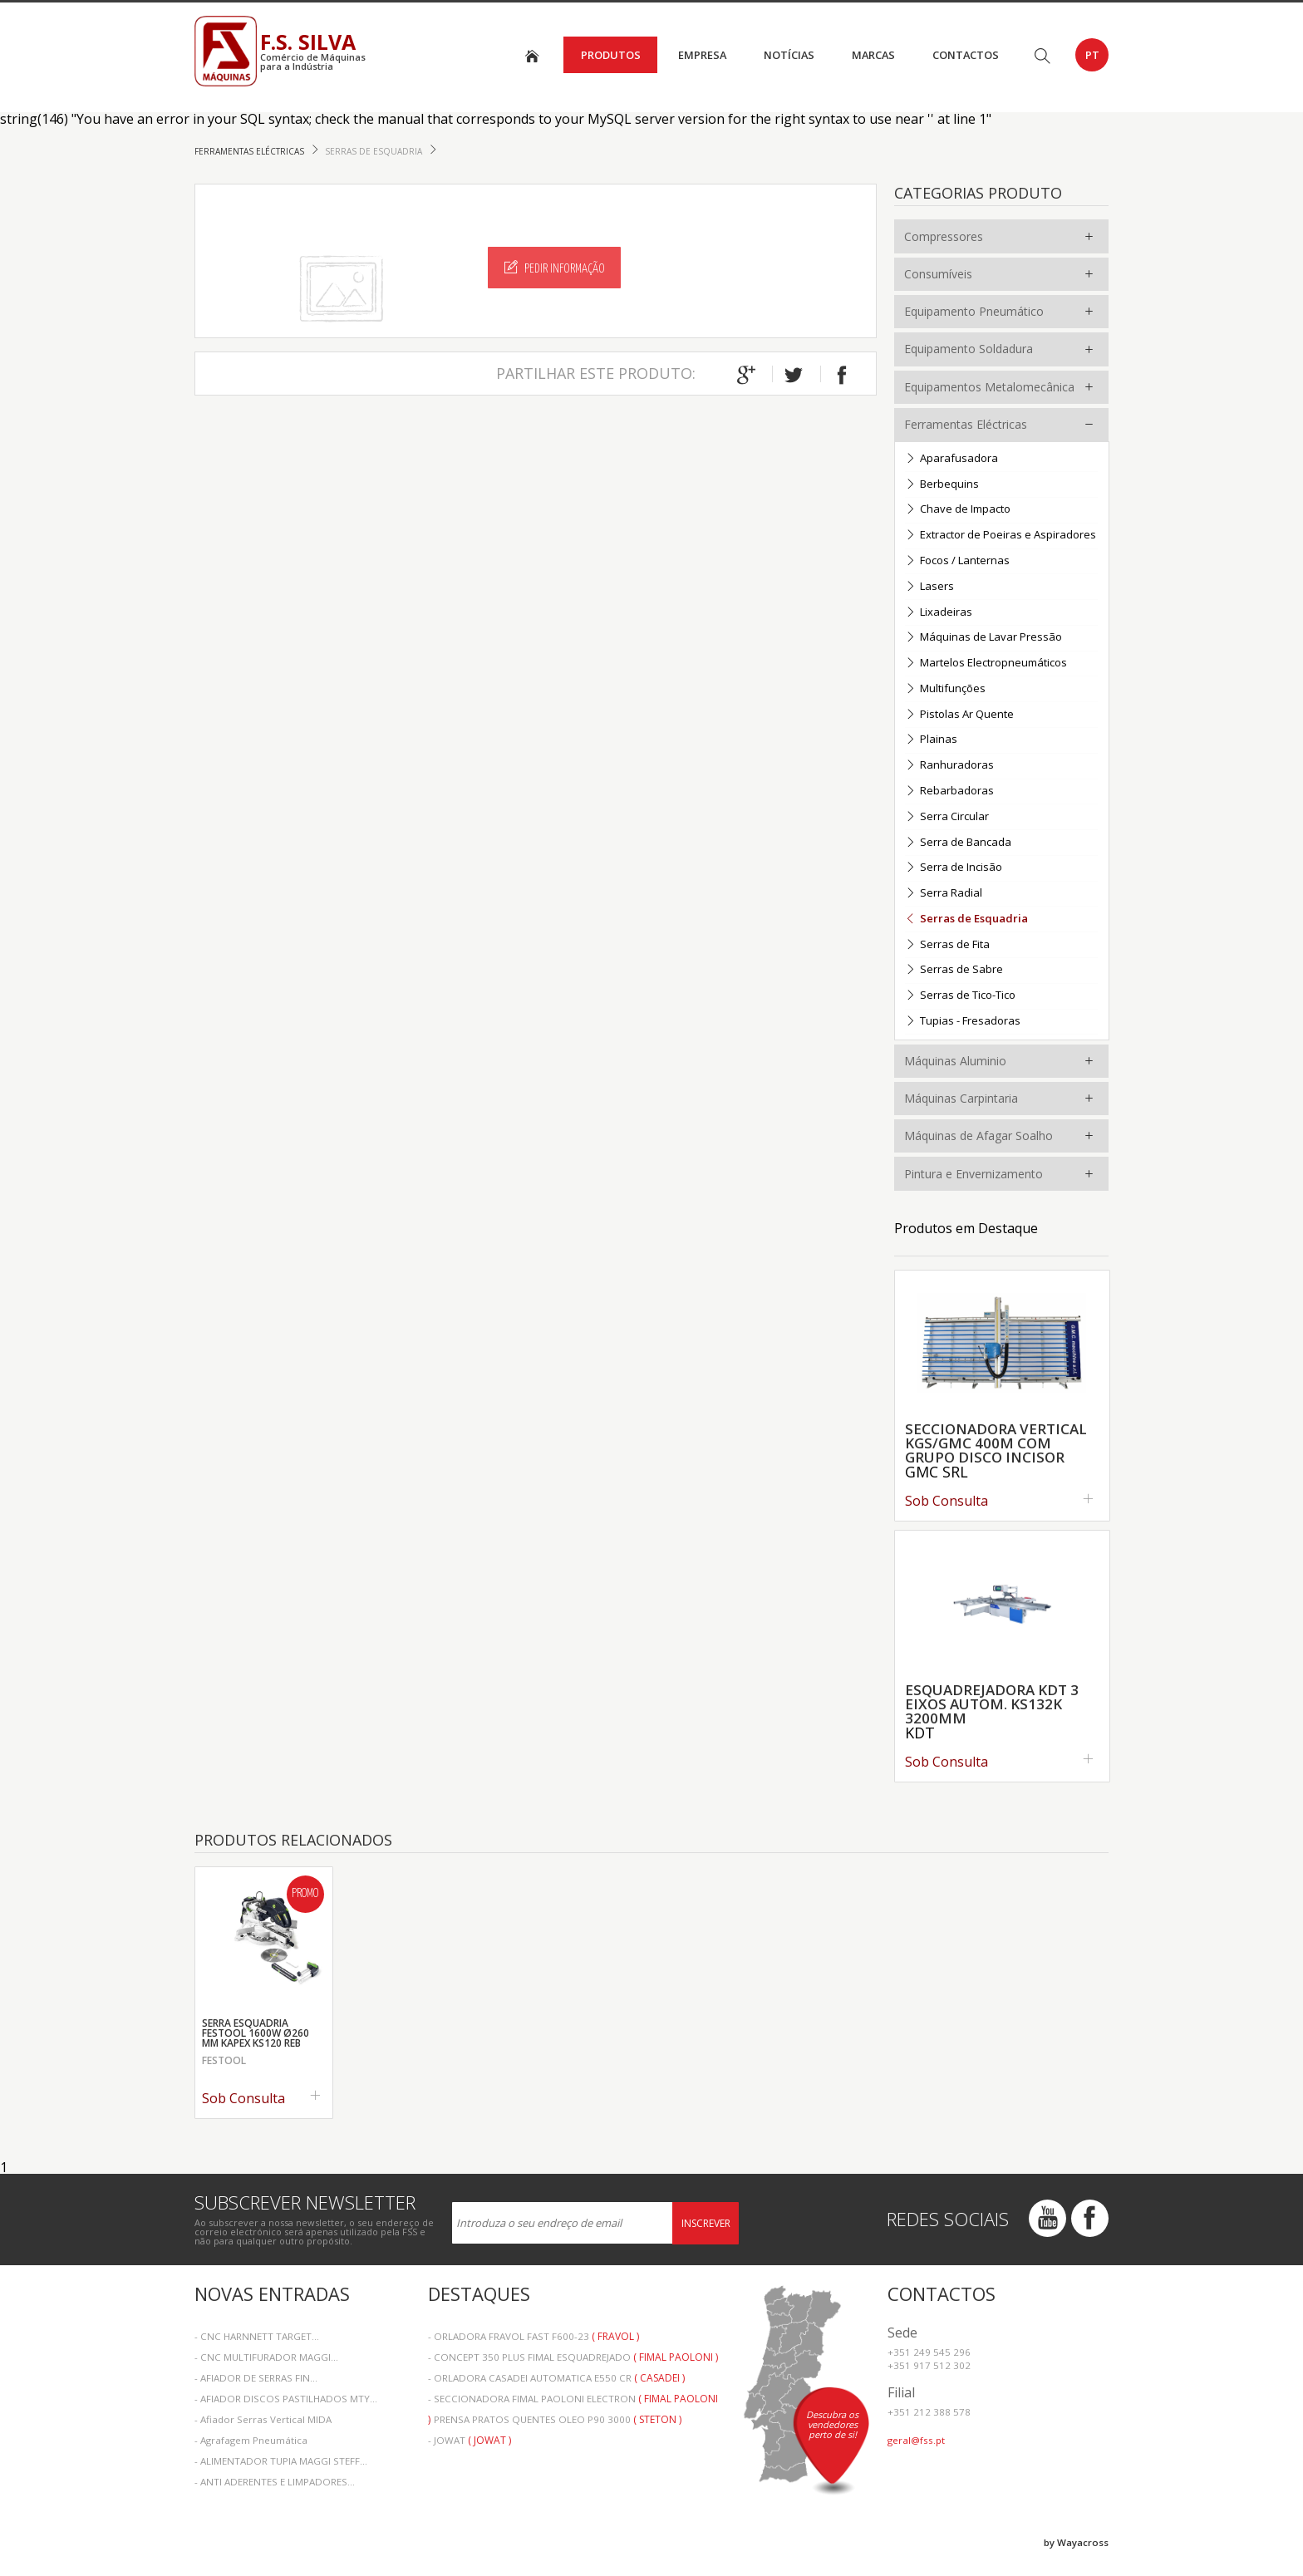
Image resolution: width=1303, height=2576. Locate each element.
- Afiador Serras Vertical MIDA (263, 2419)
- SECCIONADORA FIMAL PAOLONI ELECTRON (573, 2400)
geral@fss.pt (916, 2440)
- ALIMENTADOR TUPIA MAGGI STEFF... (280, 2461)
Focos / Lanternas (957, 561)
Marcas (873, 54)
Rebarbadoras (949, 791)
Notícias (789, 54)
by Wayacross (1076, 2542)
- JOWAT (469, 2440)
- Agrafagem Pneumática (250, 2440)
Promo (305, 1894)
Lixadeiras (938, 613)
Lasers (929, 587)
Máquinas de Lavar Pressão (983, 638)
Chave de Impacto (957, 510)
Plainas (931, 740)
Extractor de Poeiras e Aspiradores (1000, 535)
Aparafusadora (951, 459)
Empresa (702, 54)
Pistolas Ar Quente (959, 715)
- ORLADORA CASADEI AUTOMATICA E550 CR (556, 2378)
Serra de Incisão (953, 868)
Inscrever (705, 2223)
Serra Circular (947, 817)
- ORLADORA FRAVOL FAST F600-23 (533, 2336)
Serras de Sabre (954, 970)
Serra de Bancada (958, 843)
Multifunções (945, 689)
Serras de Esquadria (375, 151)
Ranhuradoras (949, 766)
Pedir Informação (554, 267)
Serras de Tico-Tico (960, 996)
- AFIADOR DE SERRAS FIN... (255, 2378)
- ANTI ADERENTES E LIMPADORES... (274, 2481)
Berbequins (942, 485)
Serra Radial (943, 893)
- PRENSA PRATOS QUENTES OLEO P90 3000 (554, 2419)
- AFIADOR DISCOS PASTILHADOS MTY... (285, 2398)
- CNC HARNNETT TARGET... (256, 2336)
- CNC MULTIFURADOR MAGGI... (266, 2357)
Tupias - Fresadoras (962, 1021)
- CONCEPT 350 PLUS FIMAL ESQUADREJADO (573, 2357)
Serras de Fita (947, 945)
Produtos (611, 54)
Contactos (965, 54)
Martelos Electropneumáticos (986, 663)
